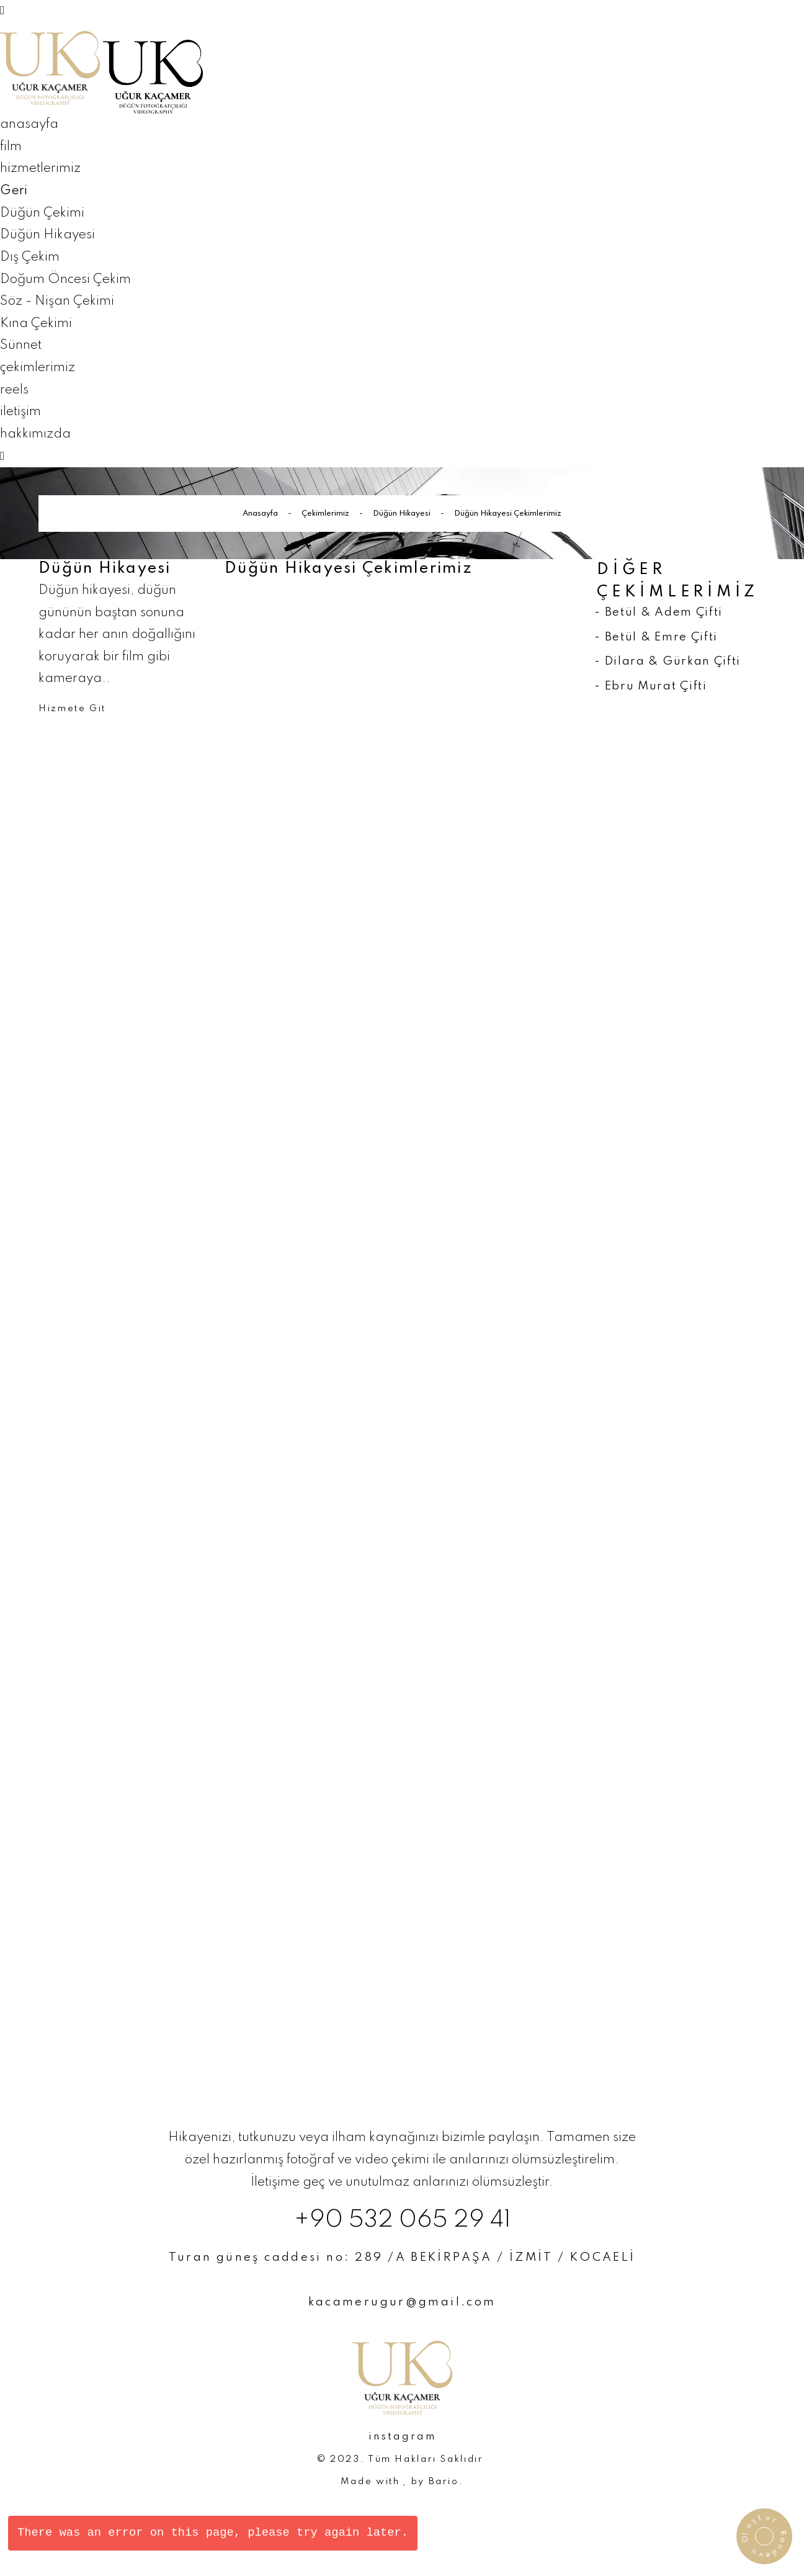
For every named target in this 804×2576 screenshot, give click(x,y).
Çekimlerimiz (325, 513)
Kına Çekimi (36, 323)
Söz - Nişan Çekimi (57, 301)
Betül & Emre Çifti (661, 637)
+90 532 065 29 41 (402, 2220)
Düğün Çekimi (42, 213)
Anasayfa (260, 513)
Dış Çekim (30, 257)
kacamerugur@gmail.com (402, 2302)
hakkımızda (35, 434)
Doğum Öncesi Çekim (65, 279)
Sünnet (21, 345)
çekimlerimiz (37, 367)
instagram (402, 2436)
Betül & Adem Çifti (664, 612)
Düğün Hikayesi (47, 234)
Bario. (446, 2481)
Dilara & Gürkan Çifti (673, 661)
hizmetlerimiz (40, 168)
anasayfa (29, 124)
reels (14, 390)
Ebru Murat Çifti (656, 686)
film (11, 146)
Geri (13, 190)
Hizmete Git (72, 708)
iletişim (20, 411)
